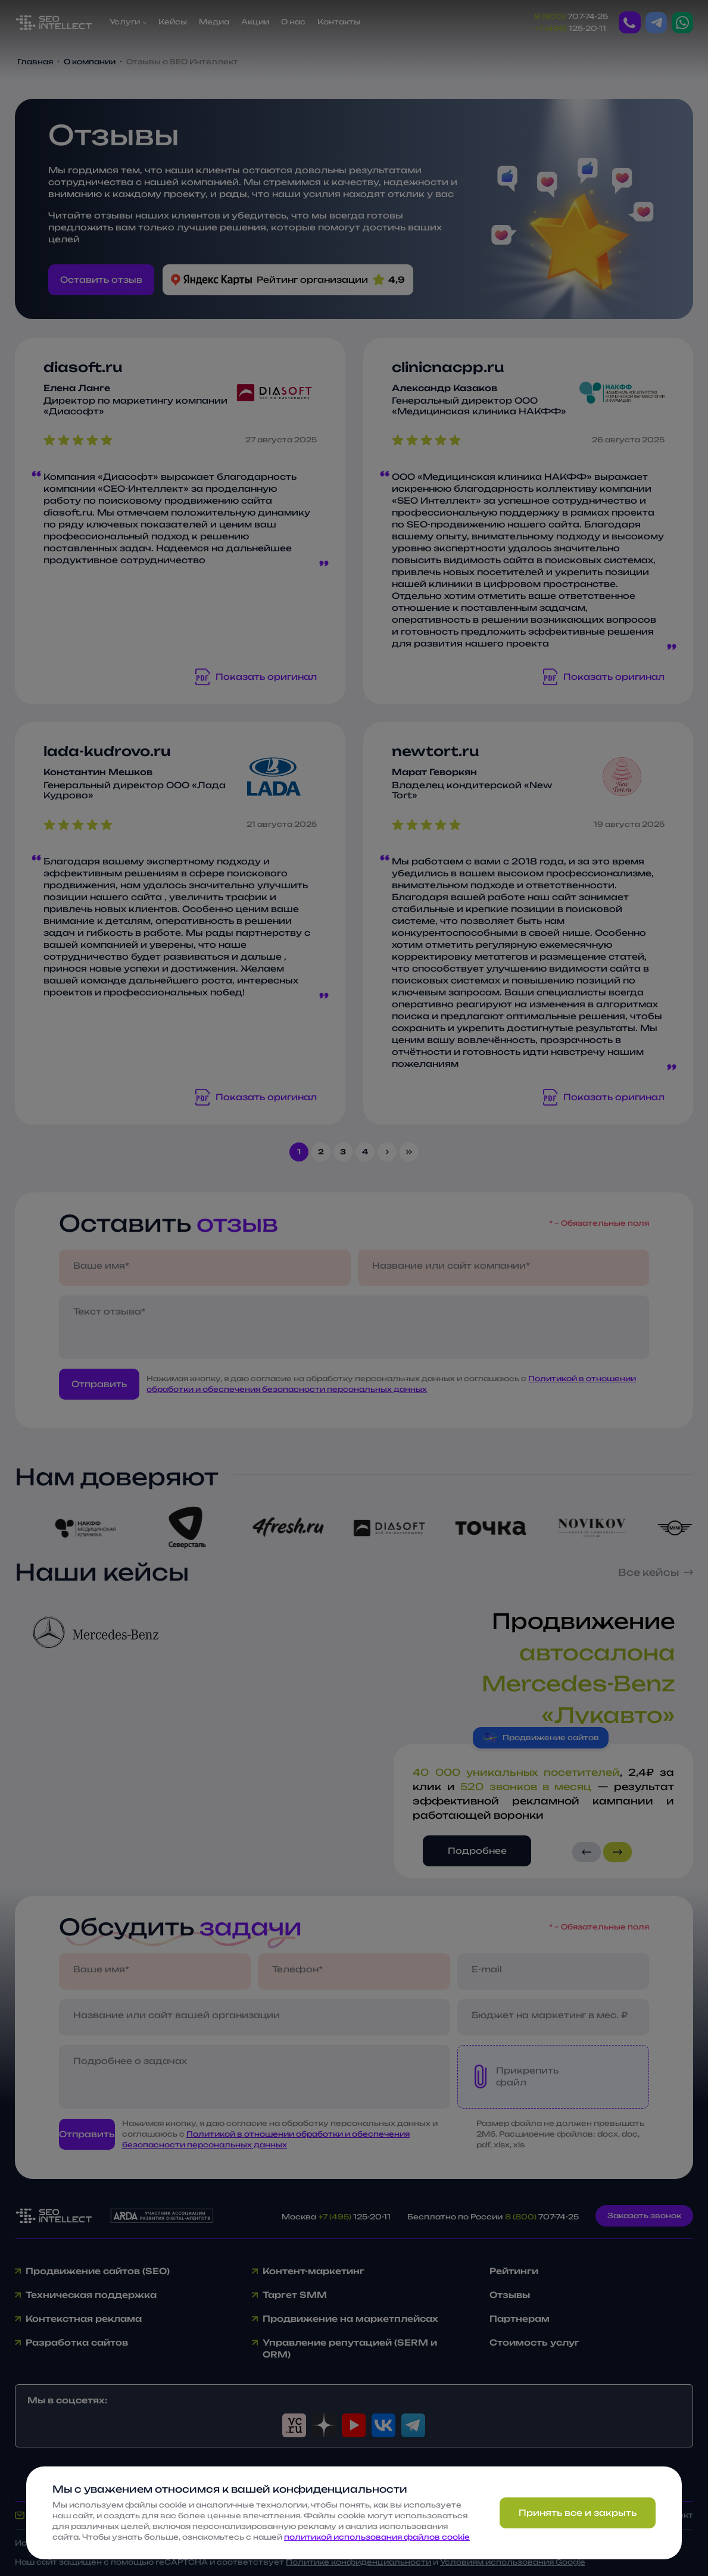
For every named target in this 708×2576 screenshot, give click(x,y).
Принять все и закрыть (578, 2513)
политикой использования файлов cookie (377, 2537)
